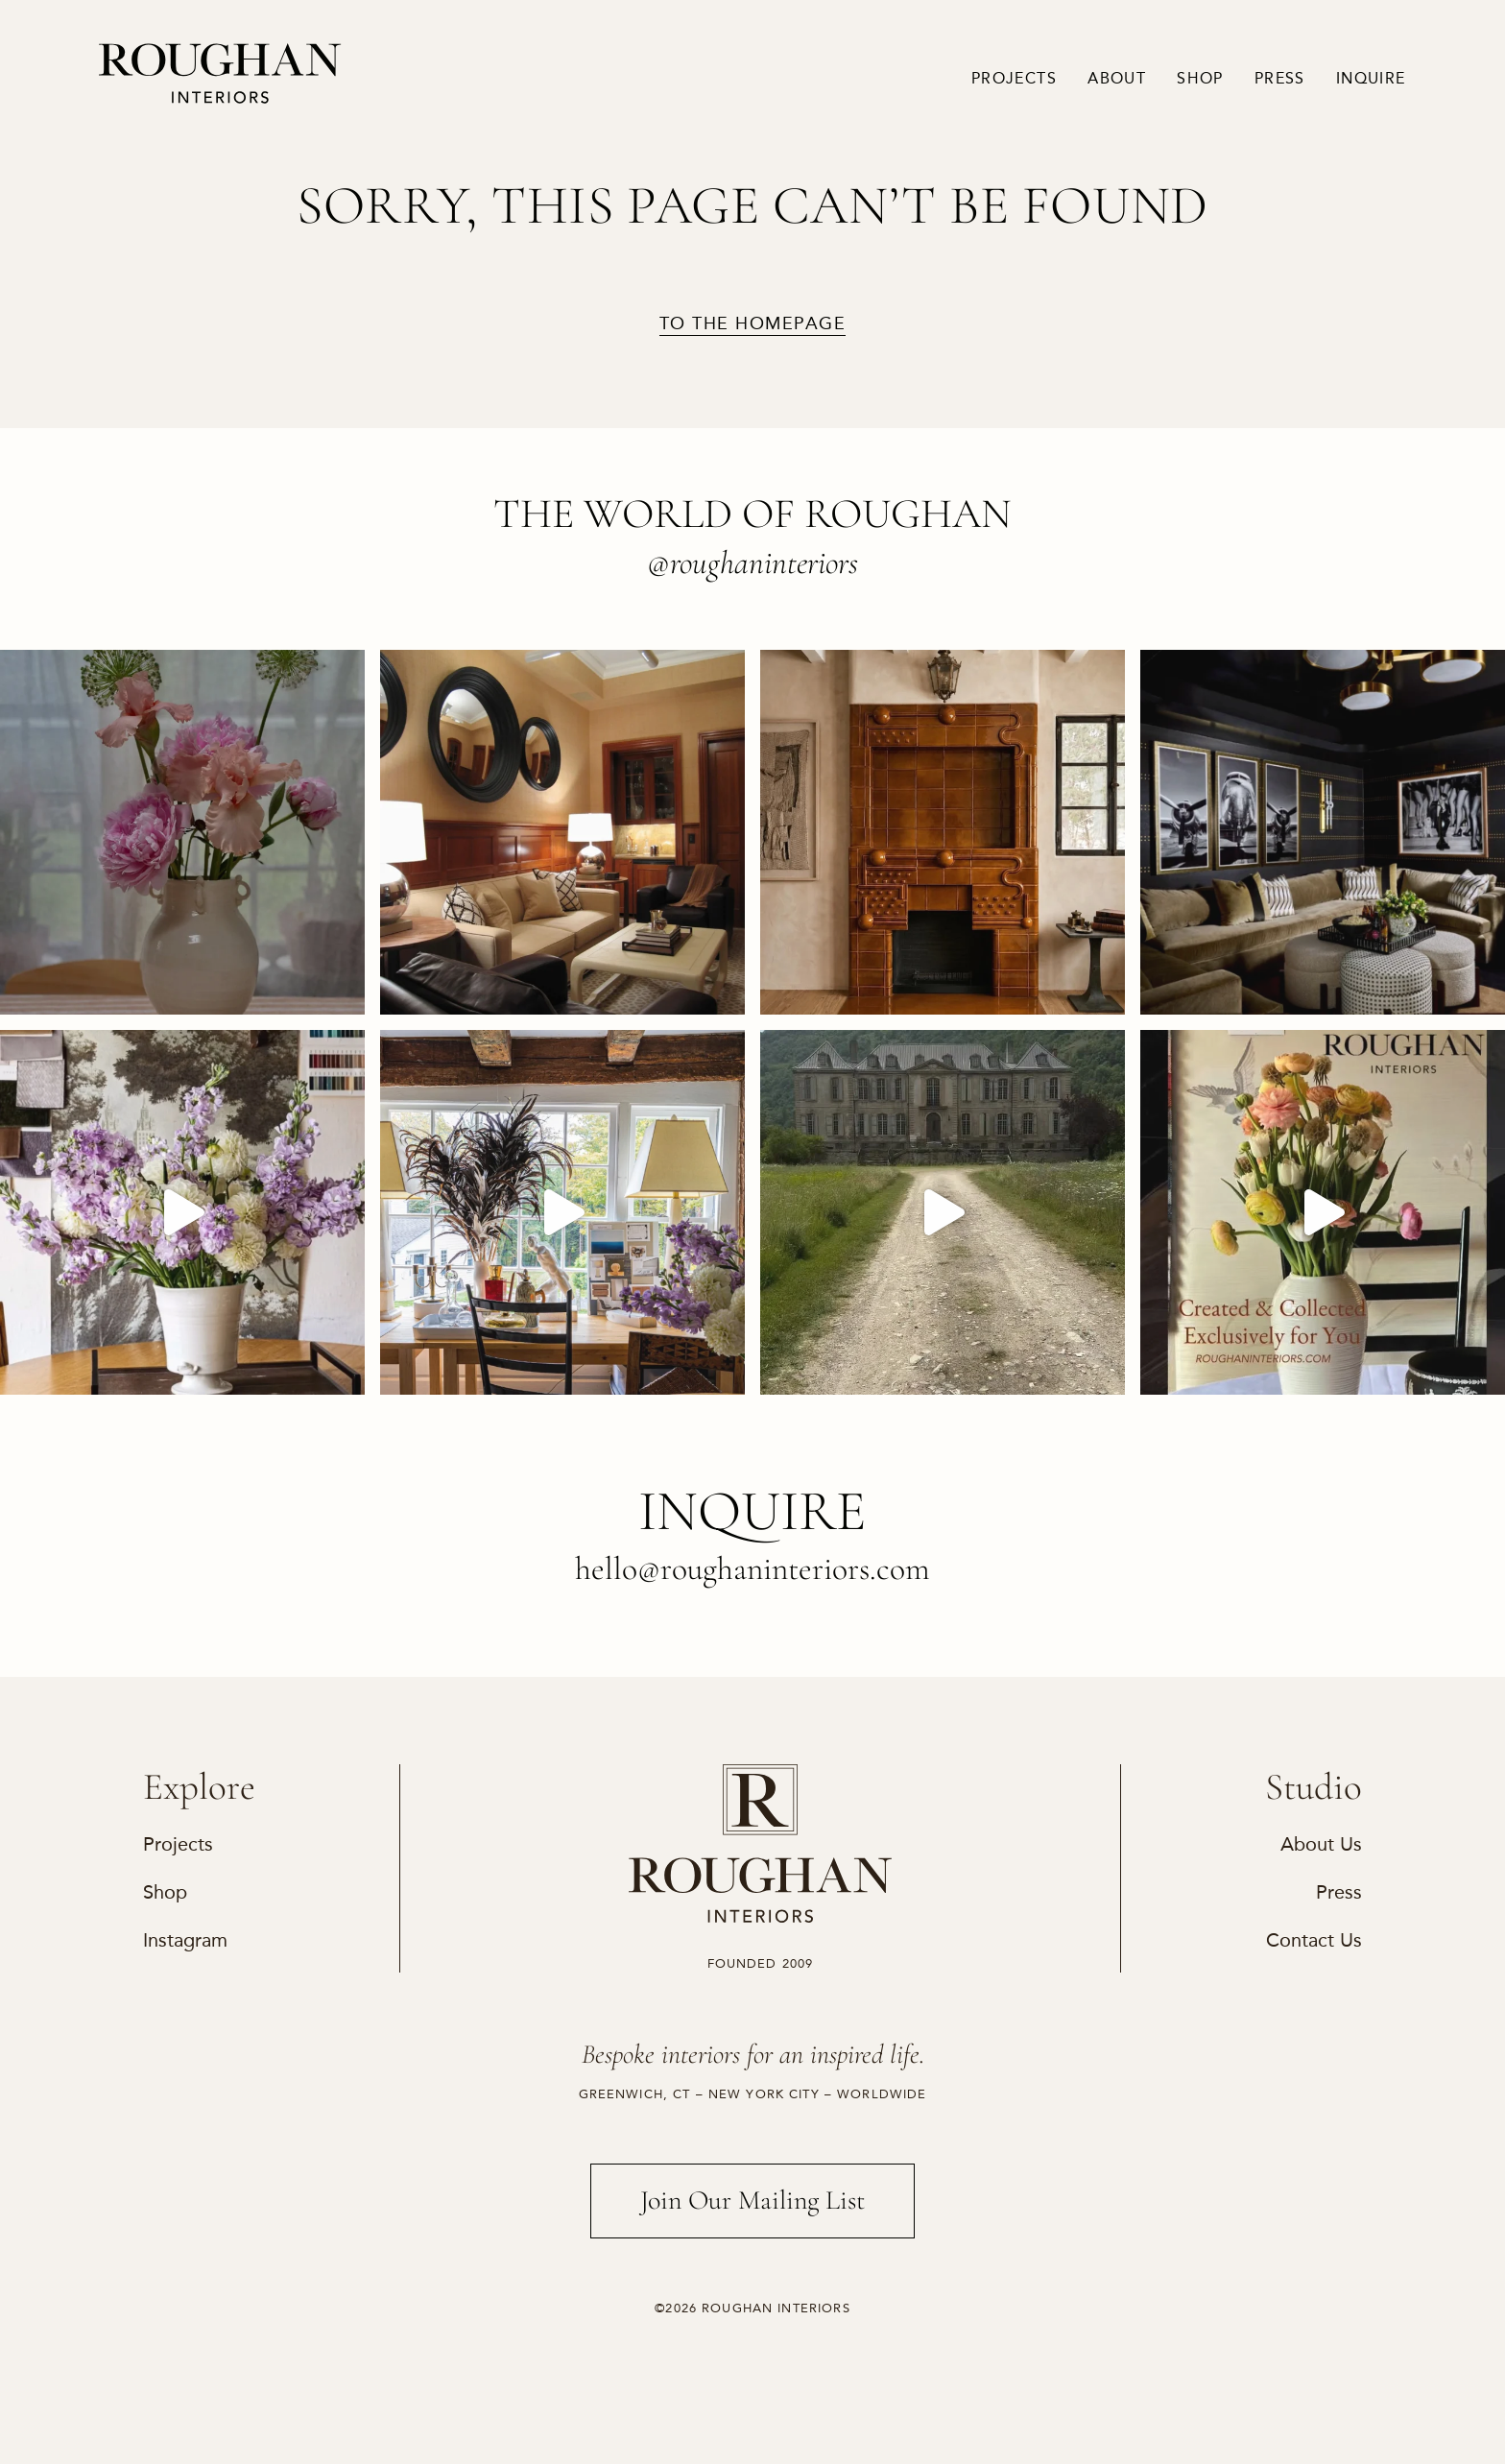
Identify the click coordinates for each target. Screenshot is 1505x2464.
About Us (1321, 1844)
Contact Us (1314, 1940)
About (1116, 78)
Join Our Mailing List (753, 2200)
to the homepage (752, 324)
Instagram (185, 1940)
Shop (1200, 78)
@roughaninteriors (752, 563)
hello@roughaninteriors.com (752, 1569)
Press (1279, 78)
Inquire (1371, 78)
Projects (1014, 78)
